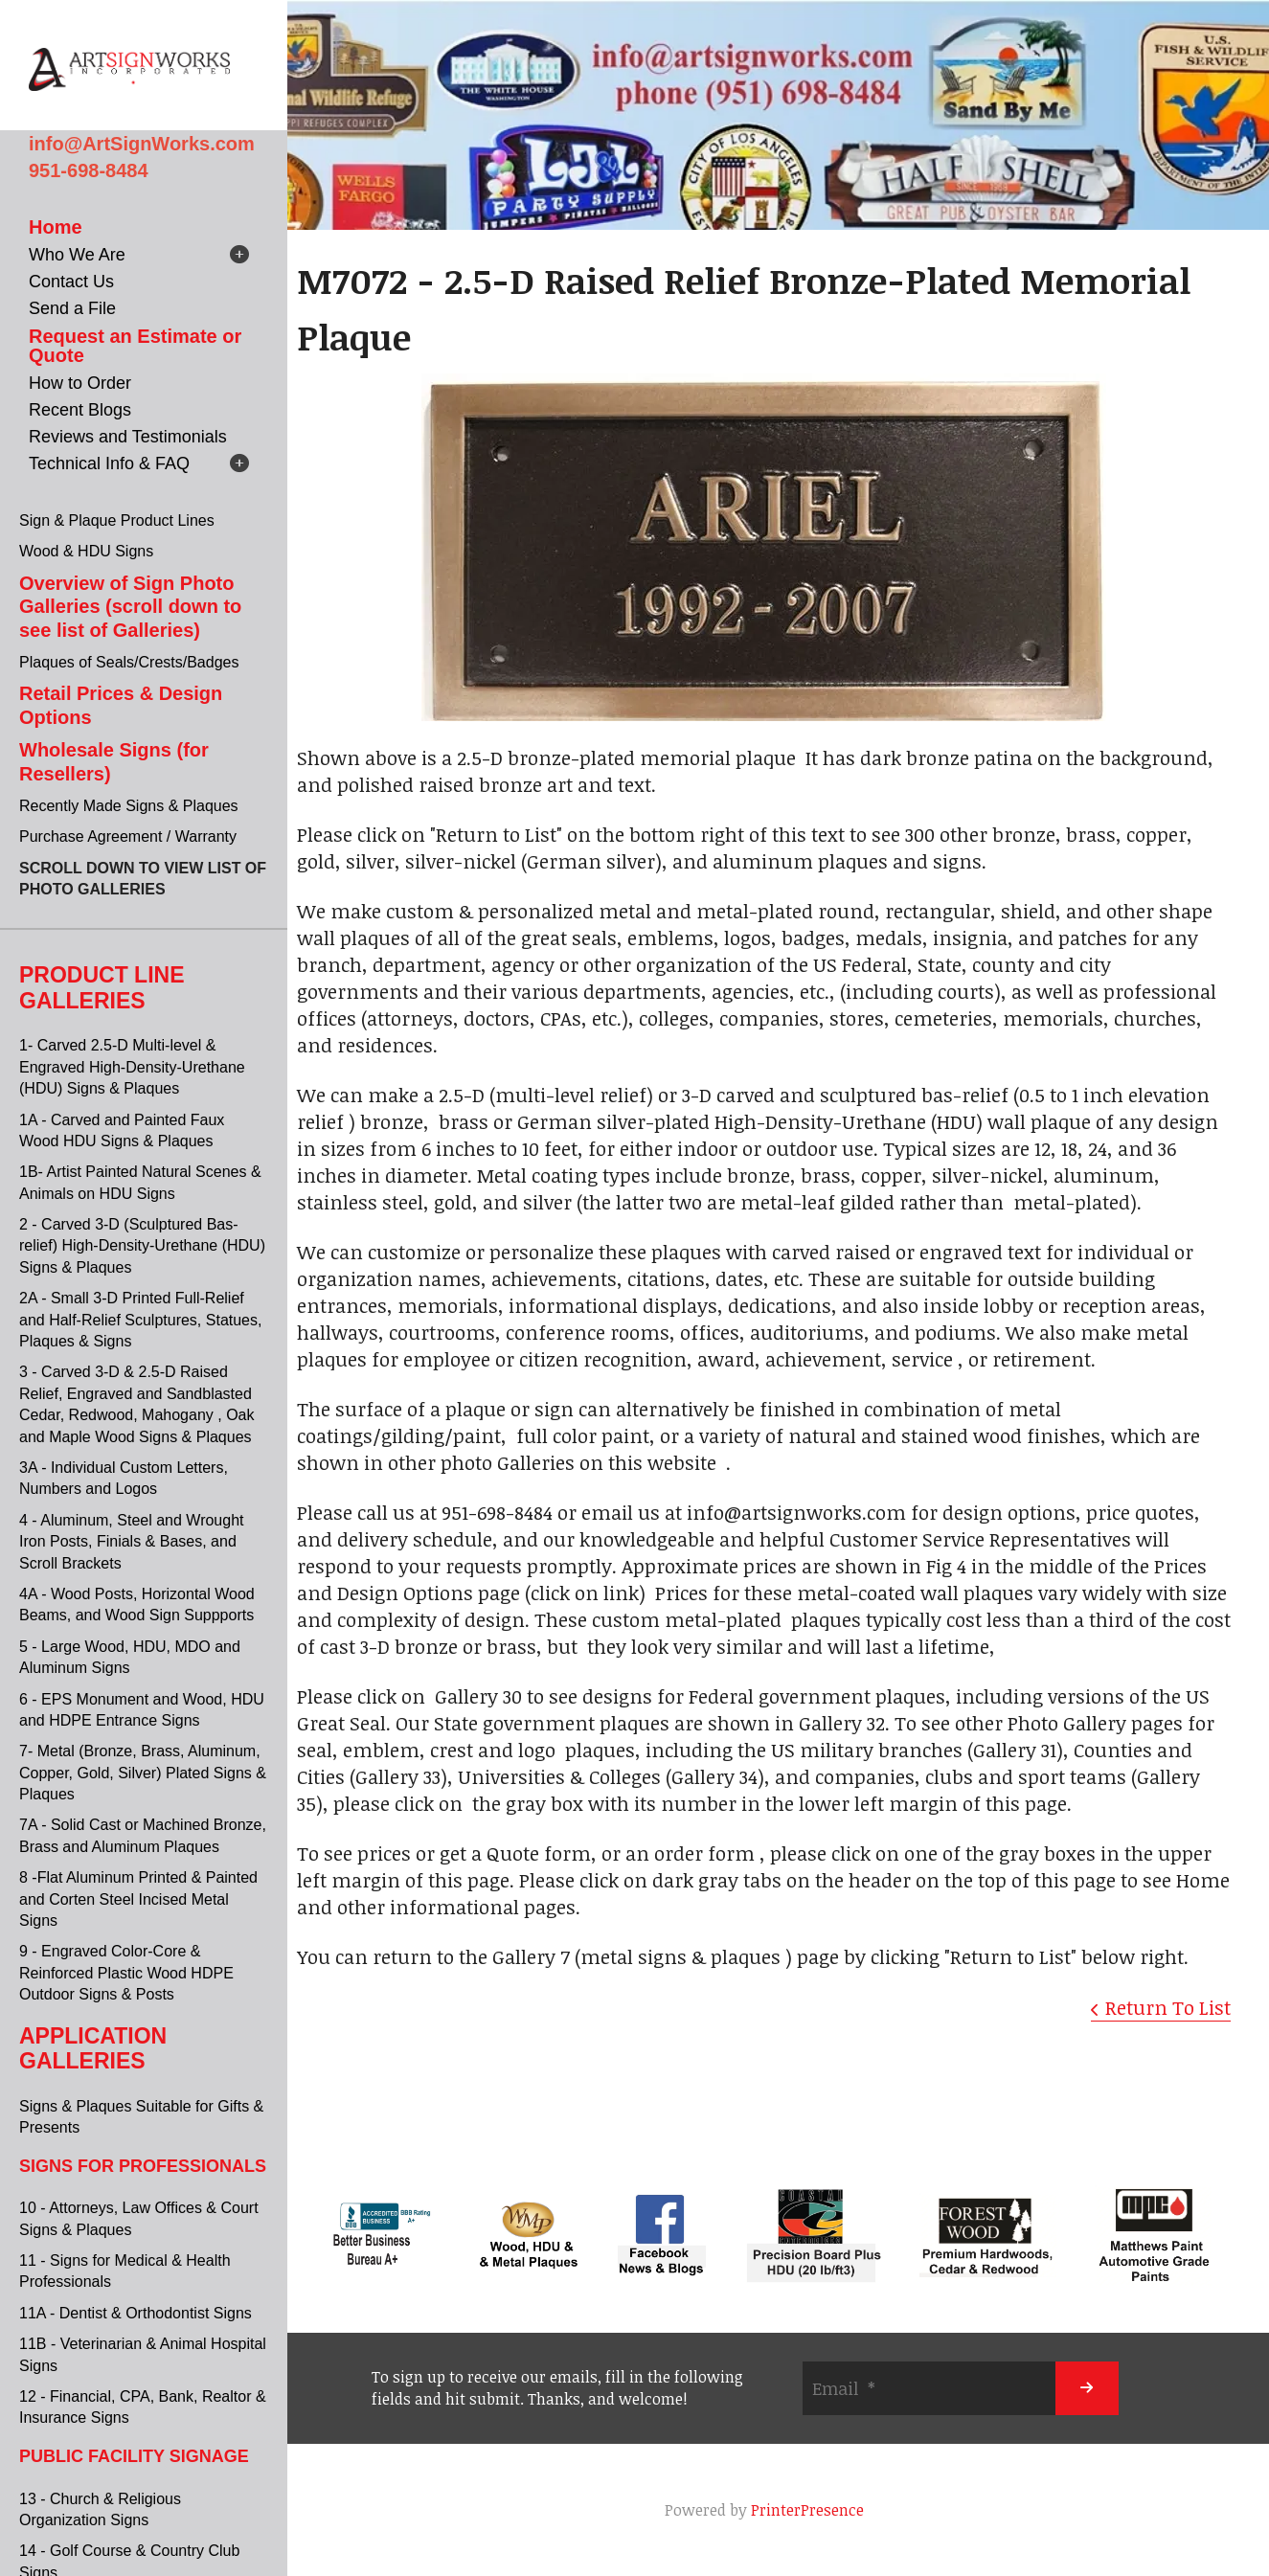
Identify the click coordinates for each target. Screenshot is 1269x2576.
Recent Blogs (80, 409)
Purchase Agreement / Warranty (128, 836)
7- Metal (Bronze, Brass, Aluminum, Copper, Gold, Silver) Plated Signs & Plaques (142, 1772)
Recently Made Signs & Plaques (128, 806)
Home (55, 226)
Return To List (1168, 2007)
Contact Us (71, 281)
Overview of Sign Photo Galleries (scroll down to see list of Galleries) (130, 607)
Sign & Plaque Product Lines (117, 520)
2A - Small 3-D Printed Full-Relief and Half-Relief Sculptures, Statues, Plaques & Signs (140, 1319)
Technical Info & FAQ (109, 463)
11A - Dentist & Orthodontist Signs (135, 2313)
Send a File (72, 308)
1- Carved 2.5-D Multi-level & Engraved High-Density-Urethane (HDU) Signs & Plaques (132, 1066)
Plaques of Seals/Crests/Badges (128, 662)
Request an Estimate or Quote (135, 346)
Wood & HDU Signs (86, 551)
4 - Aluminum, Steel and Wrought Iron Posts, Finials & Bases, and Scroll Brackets (131, 1541)
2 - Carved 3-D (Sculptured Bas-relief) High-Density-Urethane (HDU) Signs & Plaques (142, 1246)
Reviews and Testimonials (128, 436)
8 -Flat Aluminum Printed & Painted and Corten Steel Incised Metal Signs (138, 1899)
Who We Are (77, 254)
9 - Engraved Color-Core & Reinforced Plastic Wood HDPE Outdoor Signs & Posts (126, 1972)
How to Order (80, 383)
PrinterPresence (807, 2509)
